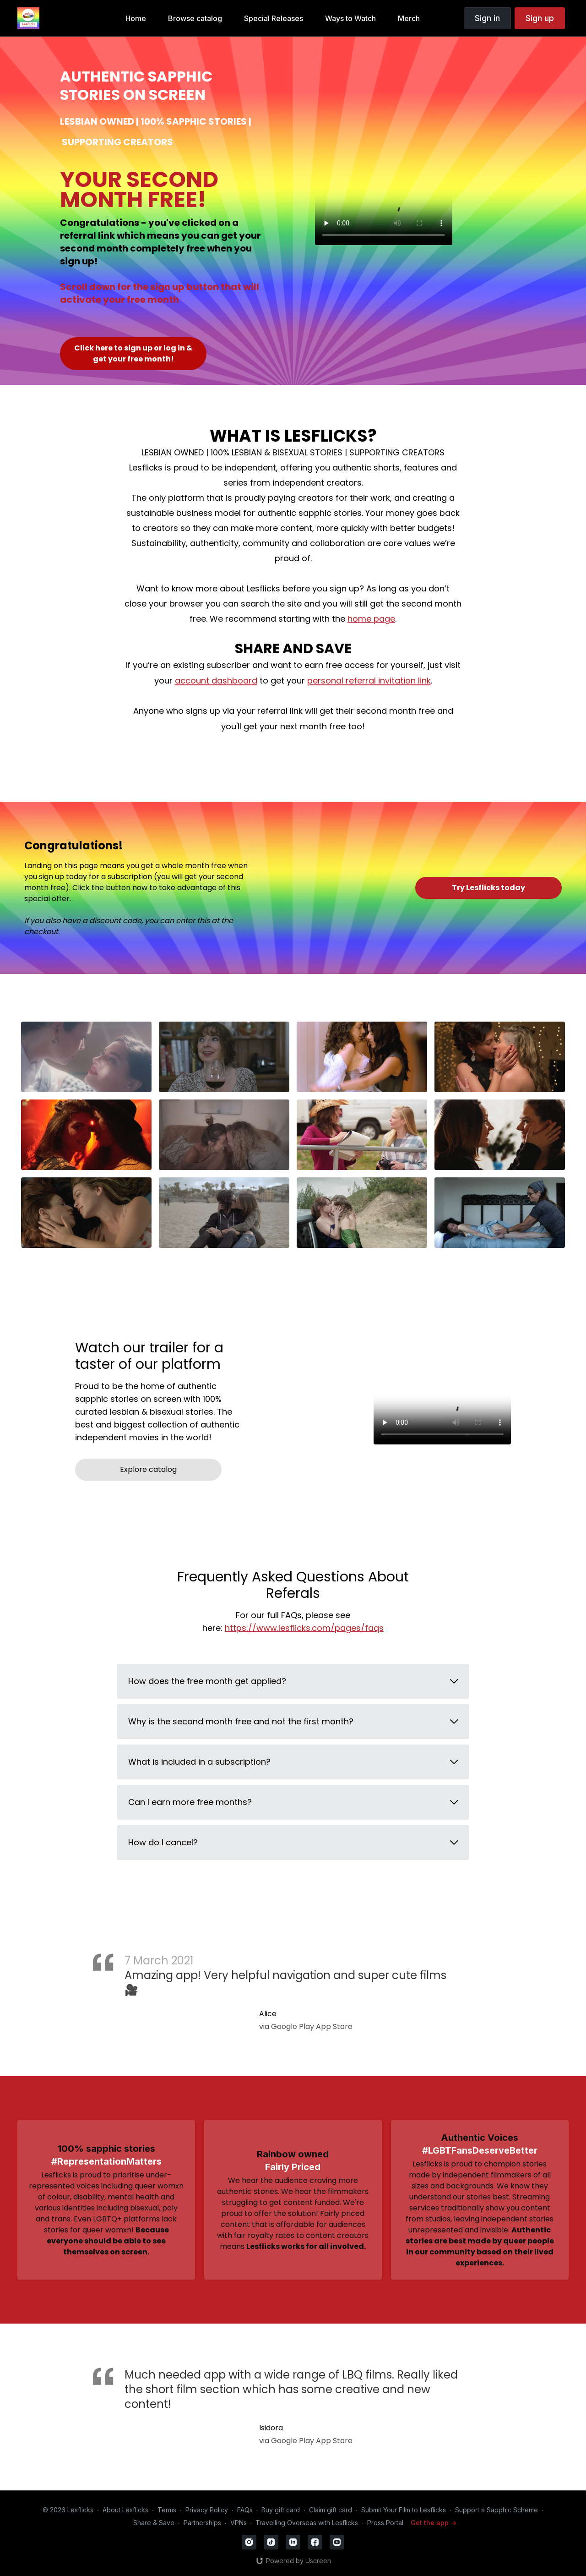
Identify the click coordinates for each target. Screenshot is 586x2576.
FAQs (245, 2510)
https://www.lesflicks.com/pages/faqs (304, 1628)
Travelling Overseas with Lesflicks (306, 2523)
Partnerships (202, 2523)
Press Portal (385, 2523)
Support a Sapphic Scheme (496, 2510)
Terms (166, 2510)
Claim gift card (330, 2510)
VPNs (238, 2523)
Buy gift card (280, 2510)
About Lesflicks (125, 2510)
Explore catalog (148, 1469)
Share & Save (153, 2523)
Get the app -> (433, 2523)
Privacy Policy (206, 2510)
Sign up (540, 18)
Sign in (487, 18)
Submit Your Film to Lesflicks (403, 2510)
